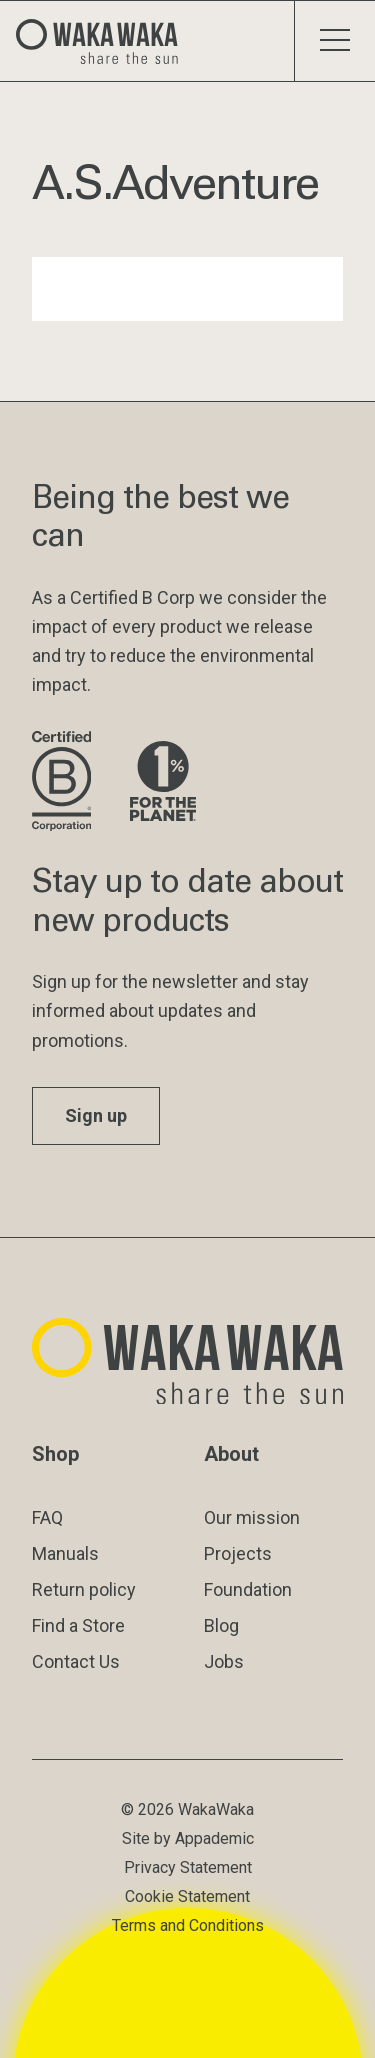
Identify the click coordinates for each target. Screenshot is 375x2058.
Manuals (65, 1553)
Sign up (96, 1115)
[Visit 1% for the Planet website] (163, 782)
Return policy (84, 1589)
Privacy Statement (188, 1867)
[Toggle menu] (334, 41)
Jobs (224, 1661)
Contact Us (76, 1661)
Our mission (252, 1517)
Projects (238, 1553)
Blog (221, 1625)
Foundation (248, 1589)
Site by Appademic (188, 1838)
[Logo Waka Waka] (105, 41)
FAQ (47, 1517)
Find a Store (78, 1625)
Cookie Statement (187, 1896)
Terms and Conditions (188, 1925)
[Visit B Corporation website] (65, 782)
